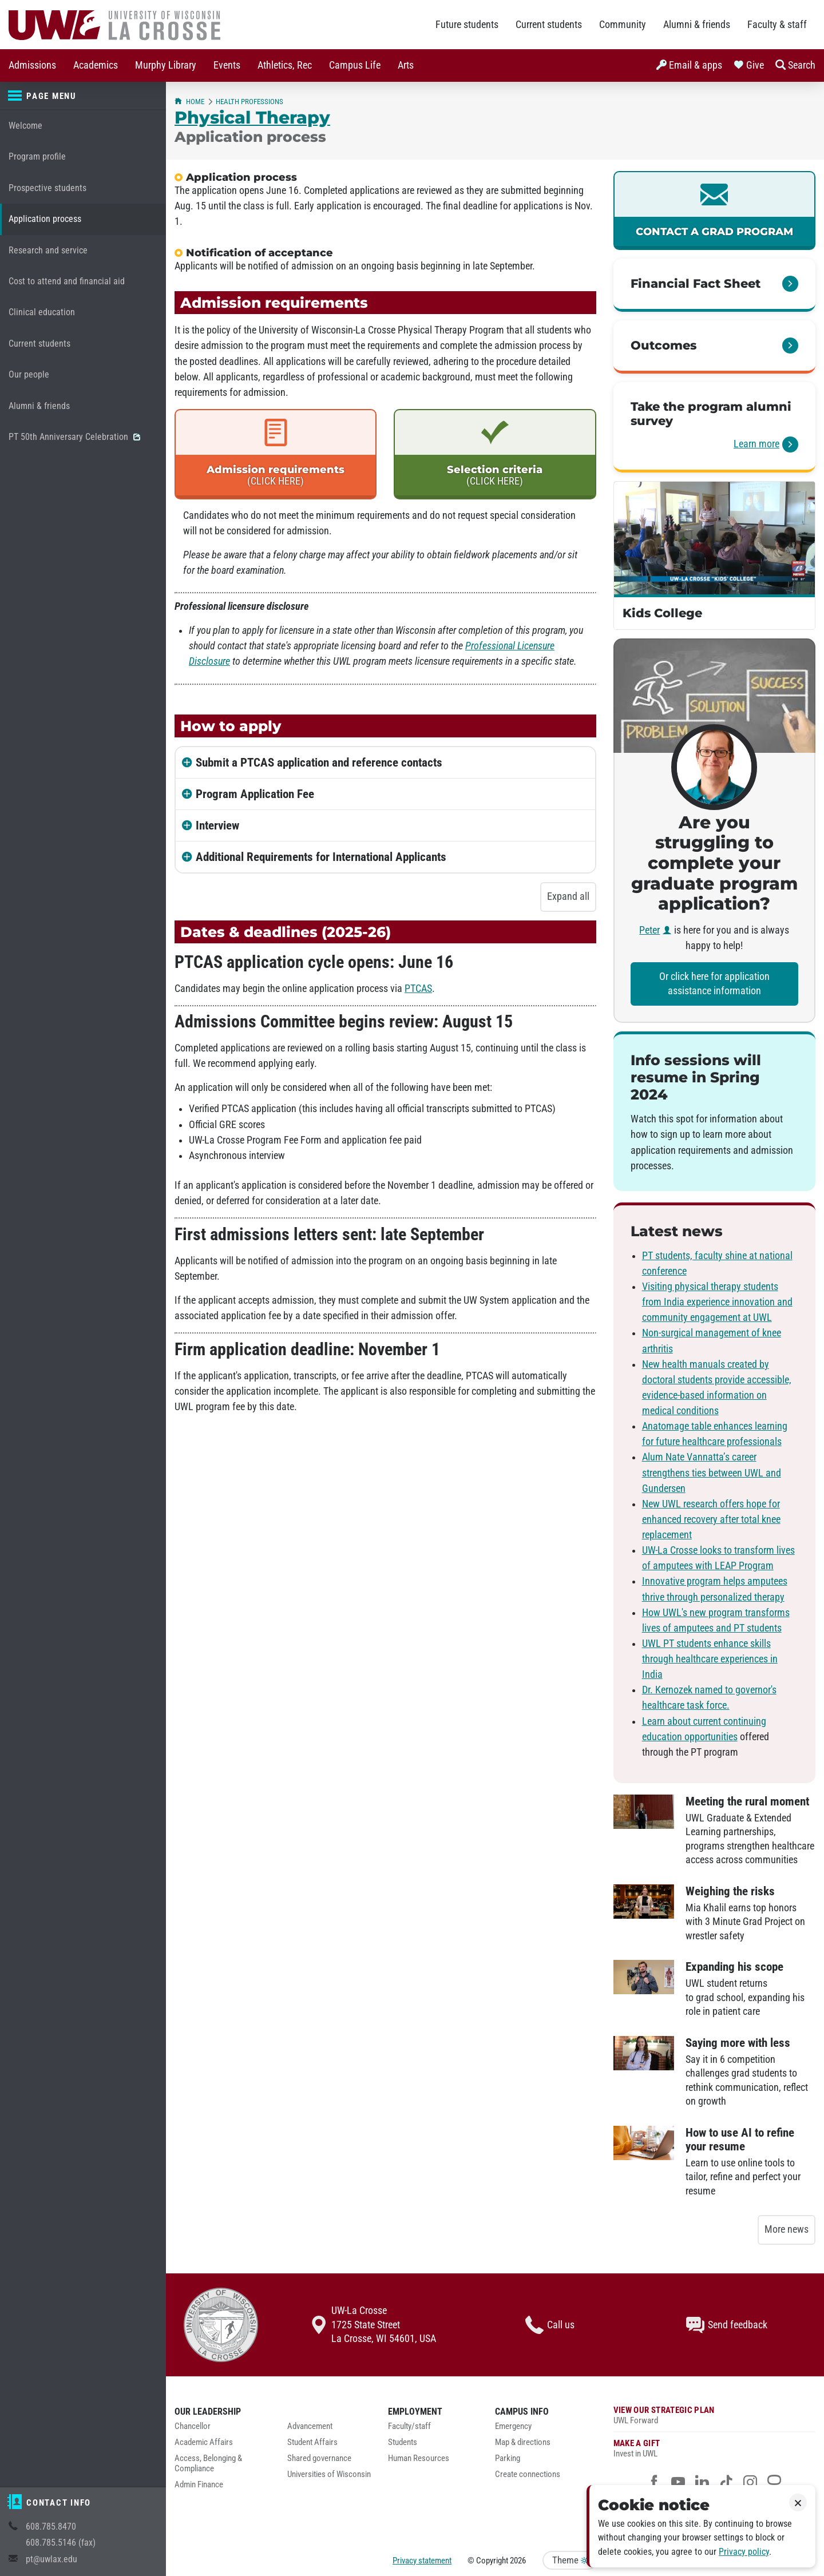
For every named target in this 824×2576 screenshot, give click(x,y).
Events (226, 65)
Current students (549, 24)
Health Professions (249, 101)
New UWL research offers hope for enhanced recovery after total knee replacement (711, 1519)
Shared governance (319, 2458)
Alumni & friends (696, 24)
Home (189, 101)
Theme (570, 2560)
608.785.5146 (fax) (61, 2542)
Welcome (25, 125)
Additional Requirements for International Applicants (321, 857)
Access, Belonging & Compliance (208, 2464)
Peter (649, 930)
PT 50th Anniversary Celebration (74, 436)
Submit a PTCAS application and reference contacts (319, 762)
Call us (550, 2325)
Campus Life (355, 65)
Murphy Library (165, 65)
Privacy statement (422, 2560)
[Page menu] (83, 96)
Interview (217, 825)
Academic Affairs (204, 2442)
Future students (466, 24)
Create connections (527, 2474)
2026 (518, 2560)
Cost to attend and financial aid (67, 281)
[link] (714, 210)
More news (786, 2229)
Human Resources (418, 2458)
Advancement (309, 2426)
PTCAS (418, 988)
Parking (507, 2458)
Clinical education (42, 312)
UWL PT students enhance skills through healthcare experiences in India (710, 1659)
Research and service (48, 250)
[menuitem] (32, 65)
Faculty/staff (409, 2426)
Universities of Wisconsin (329, 2474)
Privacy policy (744, 2551)
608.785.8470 (51, 2526)
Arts (406, 65)
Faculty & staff (777, 24)
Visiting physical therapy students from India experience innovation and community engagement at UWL (717, 1302)
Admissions (32, 65)
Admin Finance (199, 2485)
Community (622, 24)
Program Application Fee (255, 794)
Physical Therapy (252, 117)
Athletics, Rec (285, 65)
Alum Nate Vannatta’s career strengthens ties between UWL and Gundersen (711, 1472)
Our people (29, 374)
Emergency (513, 2426)
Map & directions (522, 2442)
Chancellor (193, 2426)
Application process (45, 218)
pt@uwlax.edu (51, 2559)
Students (402, 2442)
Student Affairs (312, 2442)
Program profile (37, 156)
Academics (95, 65)
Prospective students (47, 187)
